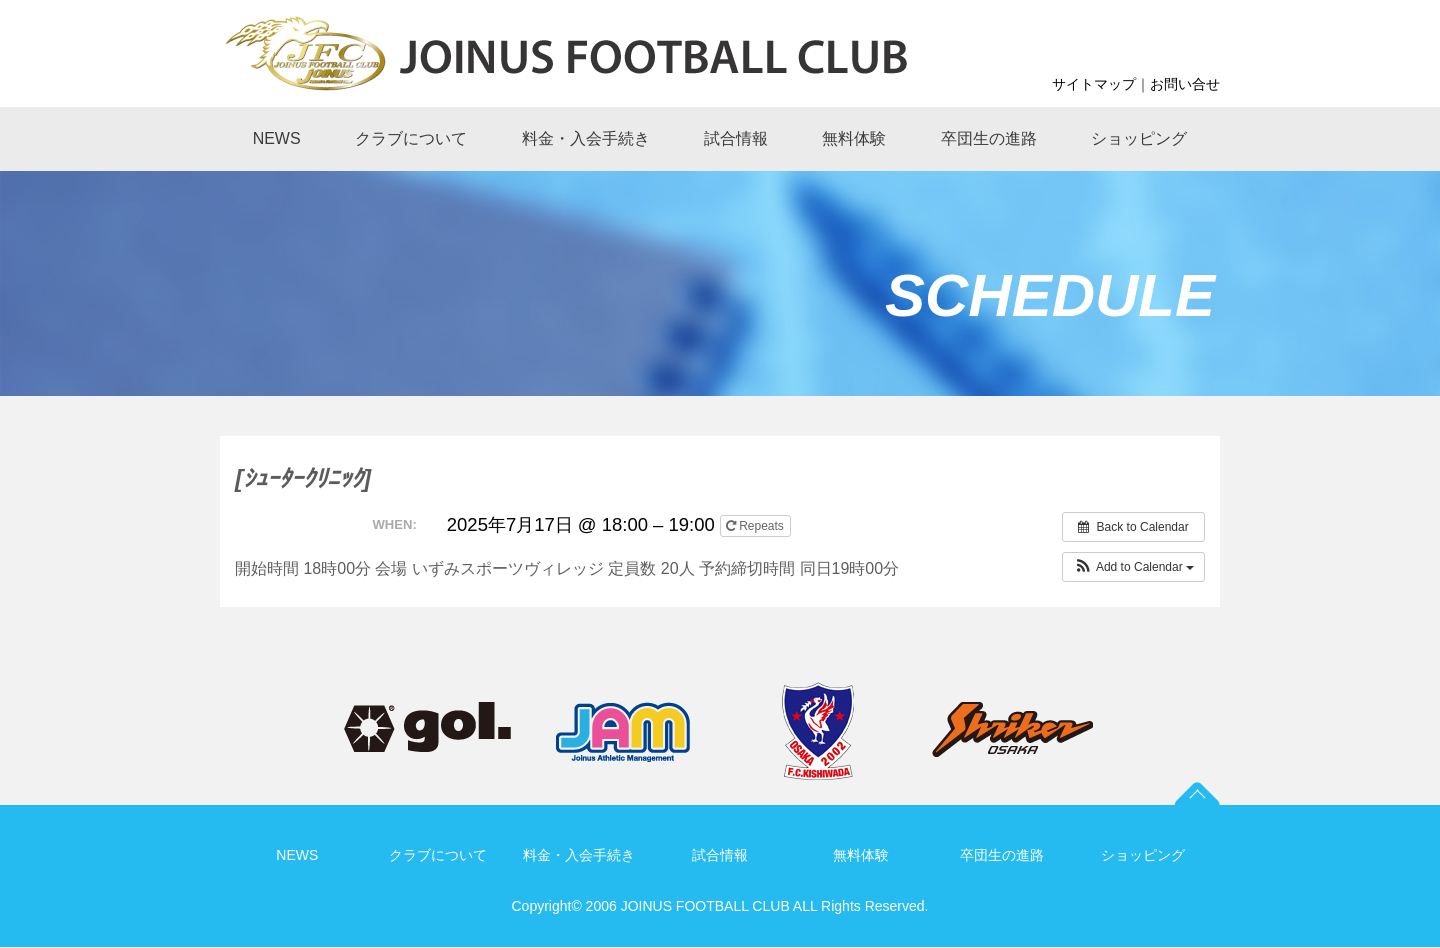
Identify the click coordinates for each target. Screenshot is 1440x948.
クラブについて (438, 855)
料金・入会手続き (579, 855)
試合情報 (720, 855)
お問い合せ (1185, 84)
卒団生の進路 (1002, 855)
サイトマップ (1094, 84)
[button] (1133, 567)
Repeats (756, 526)
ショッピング (1143, 855)
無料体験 (861, 855)
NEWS (297, 855)
